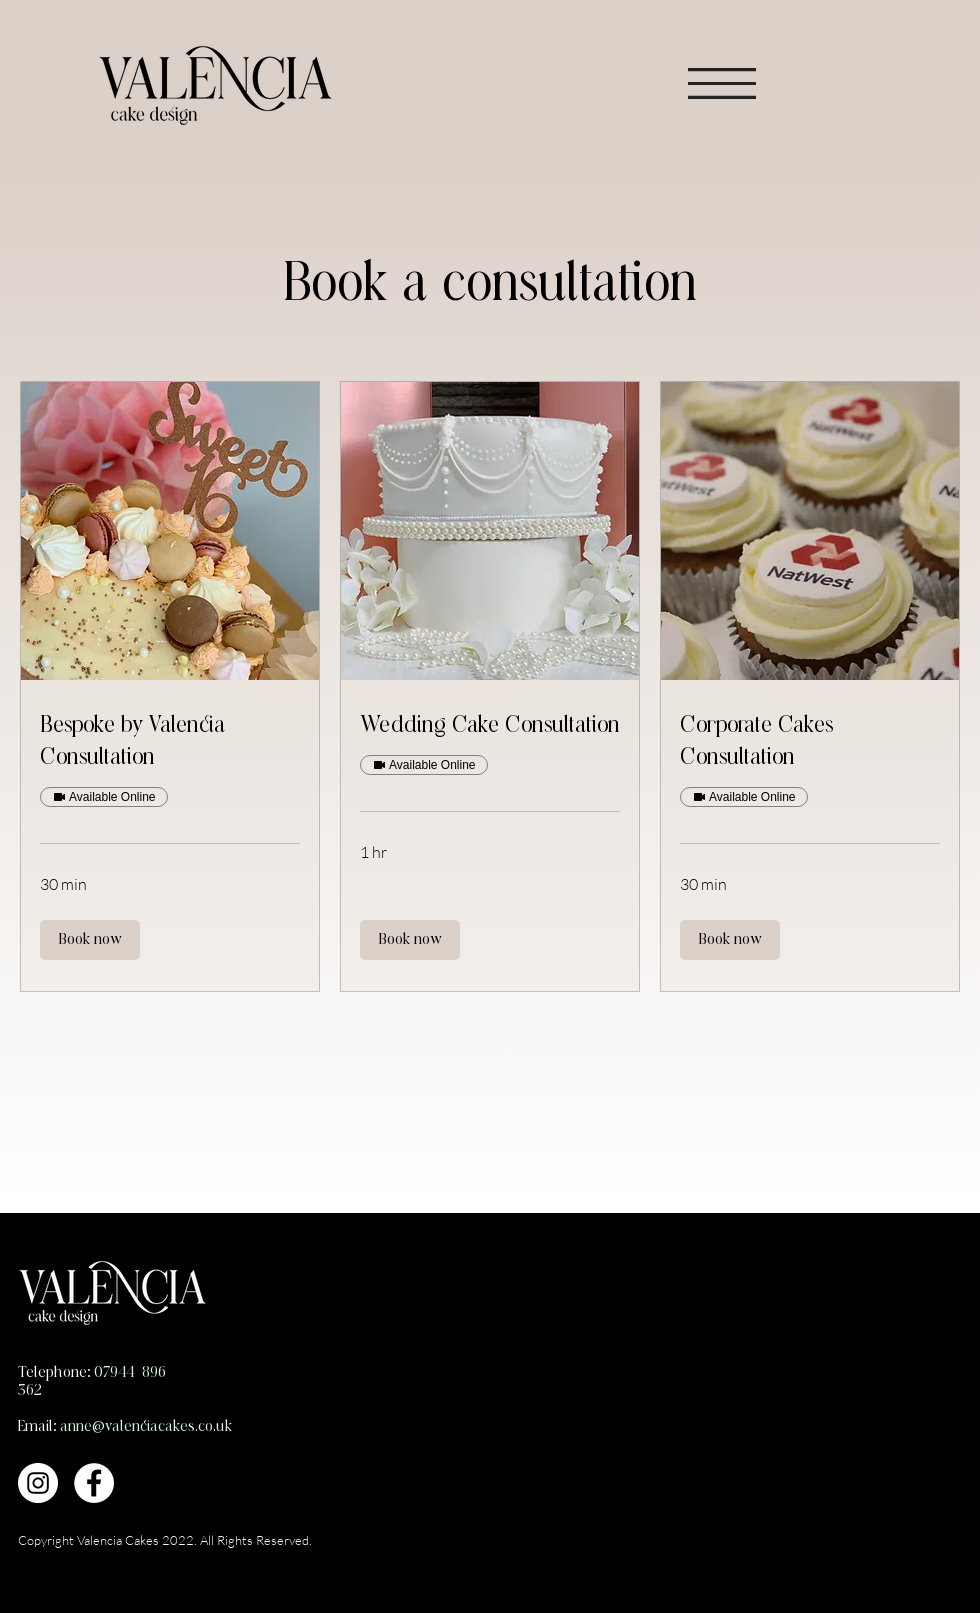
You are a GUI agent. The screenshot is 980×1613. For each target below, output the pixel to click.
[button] (722, 83)
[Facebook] (94, 1483)
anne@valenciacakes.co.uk (146, 1427)
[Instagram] (38, 1483)
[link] (170, 743)
